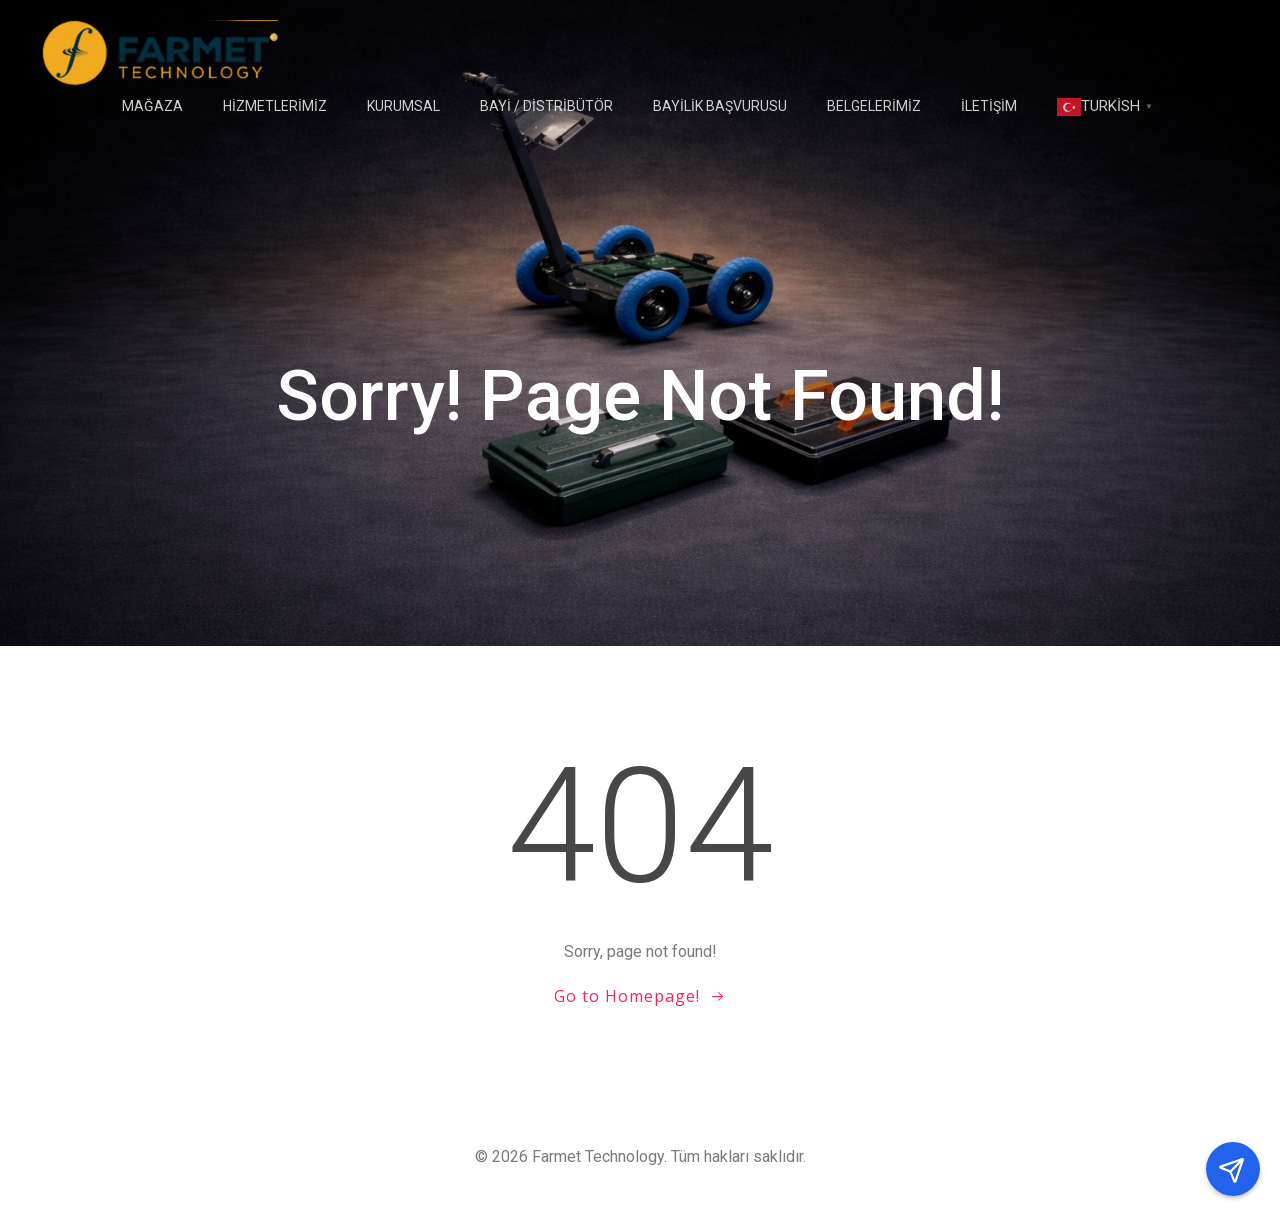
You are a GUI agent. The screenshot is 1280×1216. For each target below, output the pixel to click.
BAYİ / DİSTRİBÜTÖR (546, 106)
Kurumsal (403, 106)
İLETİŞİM (989, 106)
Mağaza (152, 106)
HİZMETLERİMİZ (275, 106)
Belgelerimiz (874, 106)
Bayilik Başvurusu (720, 106)
